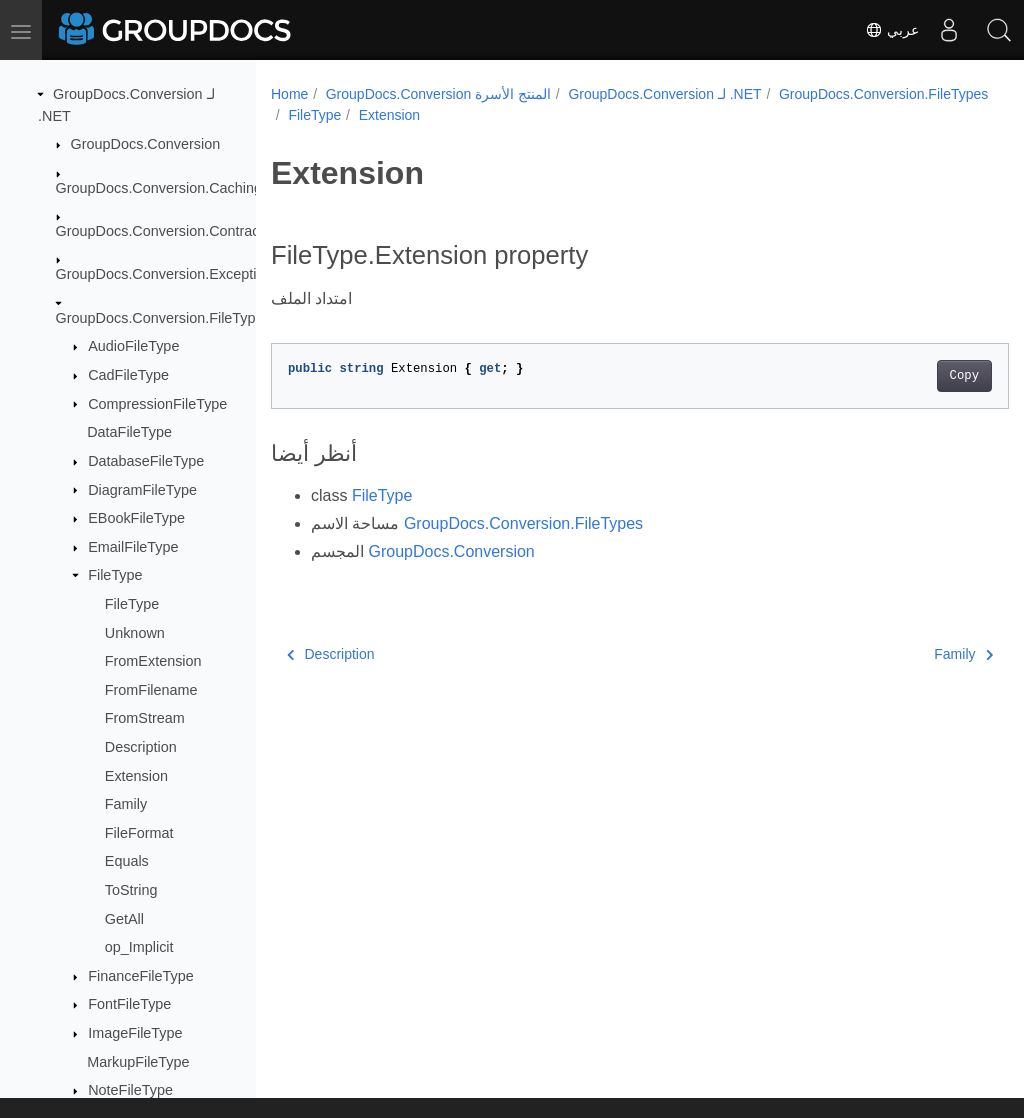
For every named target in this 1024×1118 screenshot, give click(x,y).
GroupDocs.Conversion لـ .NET (664, 94)
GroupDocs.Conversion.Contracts (163, 231)
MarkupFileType (138, 1062)
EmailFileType (133, 547)
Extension (136, 776)
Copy (912, 376)
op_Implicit (139, 947)
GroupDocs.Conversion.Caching (159, 188)
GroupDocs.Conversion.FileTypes (163, 318)
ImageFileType (135, 1033)
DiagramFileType (142, 490)
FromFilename (151, 690)
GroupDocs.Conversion (146, 144)
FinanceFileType (141, 976)
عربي (892, 30)
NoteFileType (130, 1090)
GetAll (124, 919)
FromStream (145, 718)
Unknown (135, 633)
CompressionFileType (157, 404)
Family (126, 804)
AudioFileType (133, 346)
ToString (131, 890)
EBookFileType (136, 518)
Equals (127, 861)
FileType (115, 575)
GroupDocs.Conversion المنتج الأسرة (438, 94)
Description (141, 747)
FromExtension (153, 661)
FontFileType (129, 1004)
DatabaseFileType (146, 461)
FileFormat (139, 833)
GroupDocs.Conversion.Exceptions (168, 274)
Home (289, 94)
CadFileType (128, 375)
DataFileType (129, 432)
